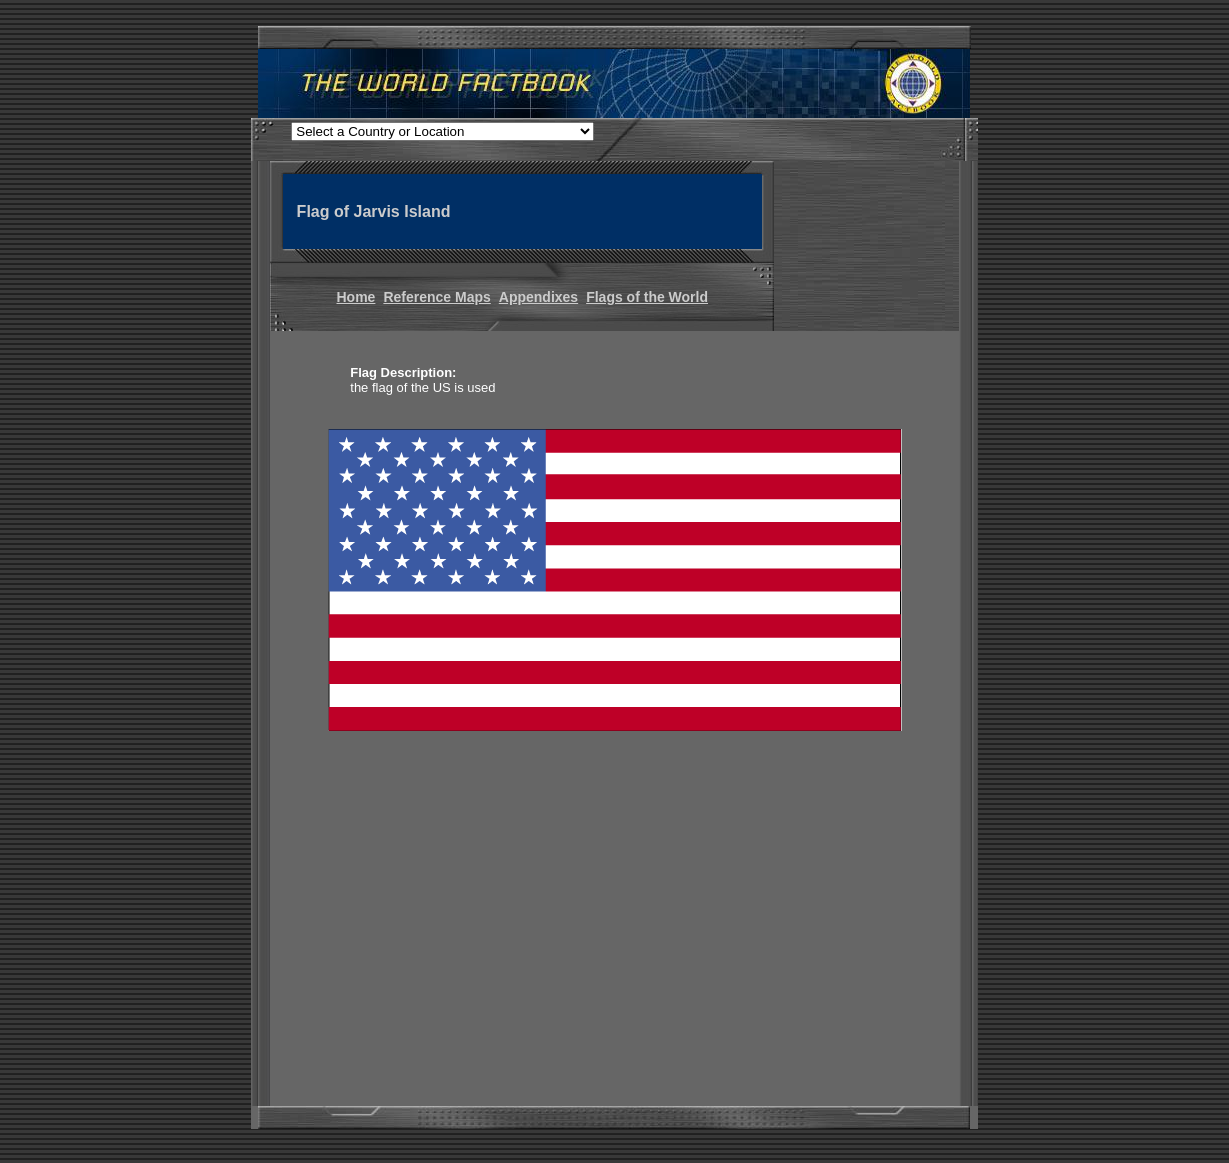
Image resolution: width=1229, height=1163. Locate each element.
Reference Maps (436, 297)
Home (356, 297)
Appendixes (538, 297)
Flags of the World (647, 297)
